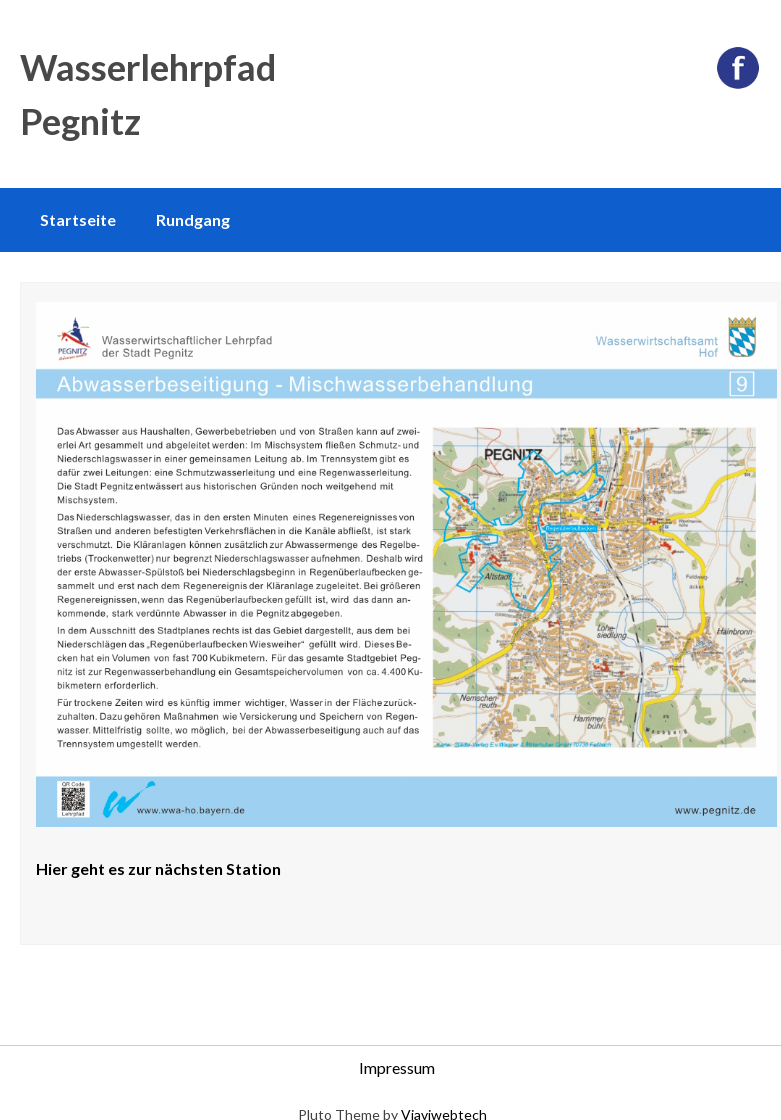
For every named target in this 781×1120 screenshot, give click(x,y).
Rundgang (193, 219)
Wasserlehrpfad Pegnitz (148, 94)
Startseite (78, 219)
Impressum (397, 1067)
